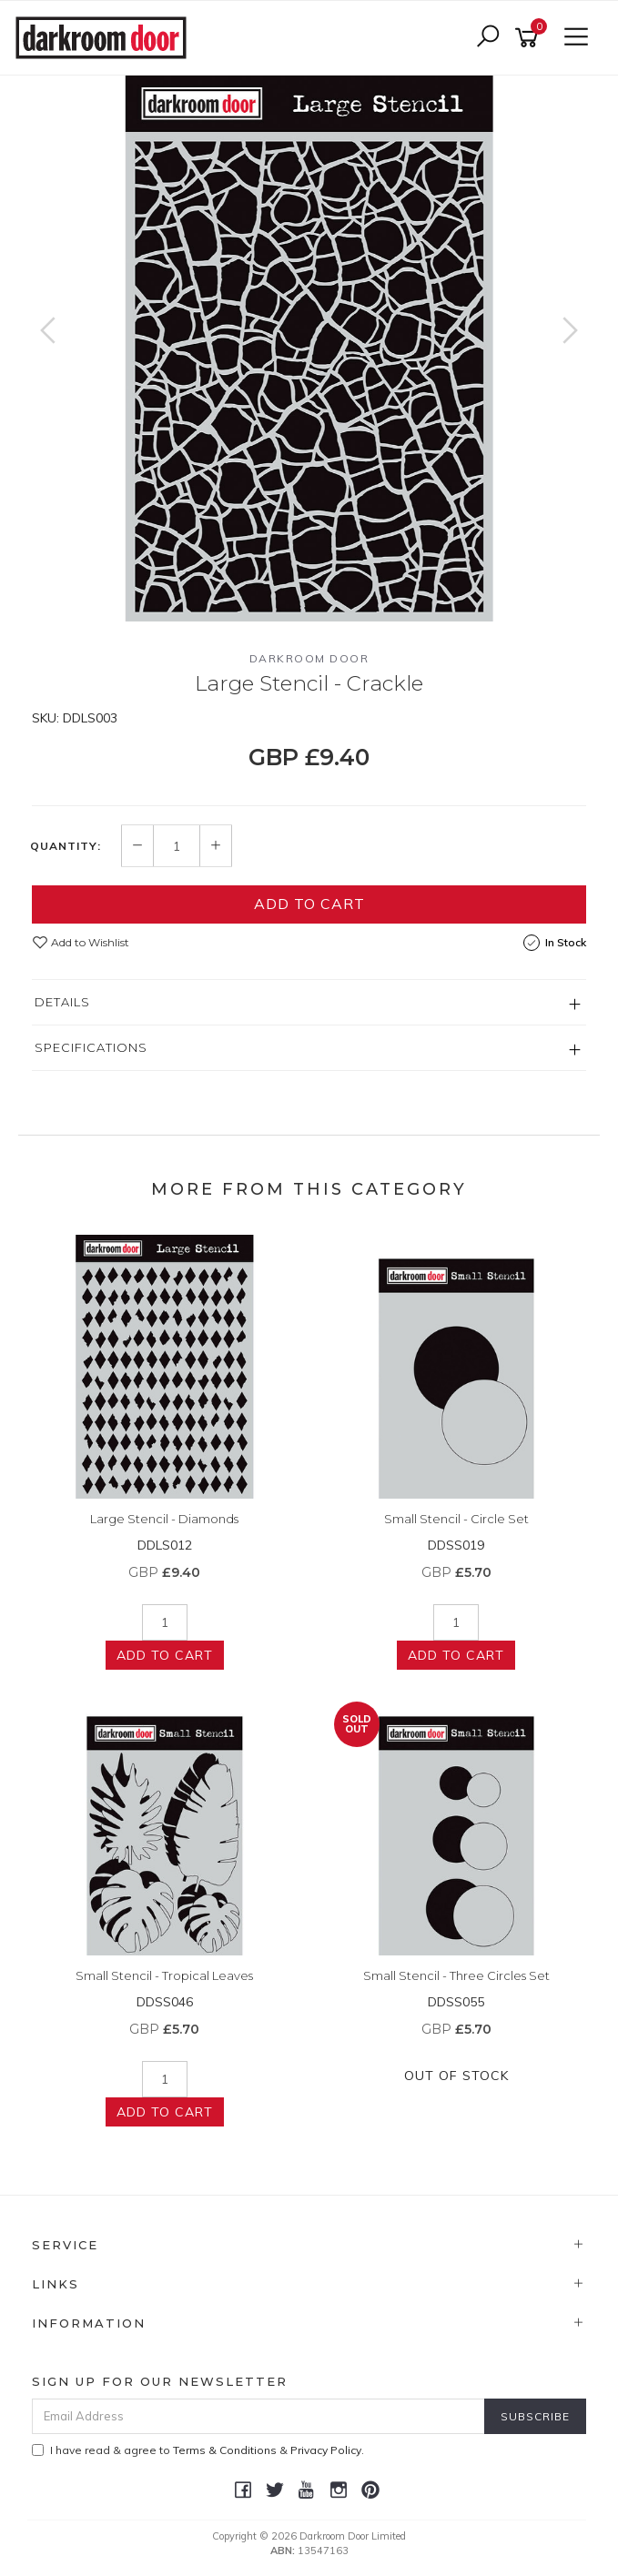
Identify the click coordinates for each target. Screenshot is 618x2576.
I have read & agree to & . (198, 2450)
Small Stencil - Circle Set (456, 1518)
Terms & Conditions (225, 2450)
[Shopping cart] (530, 38)
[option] (309, 348)
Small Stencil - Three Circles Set (456, 1975)
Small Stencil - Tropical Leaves (164, 1975)
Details (62, 1002)
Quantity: (65, 846)
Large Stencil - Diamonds (164, 1518)
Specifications (91, 1047)
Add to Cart (309, 903)
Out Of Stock (456, 2075)
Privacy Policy (325, 2450)
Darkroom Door (309, 658)
